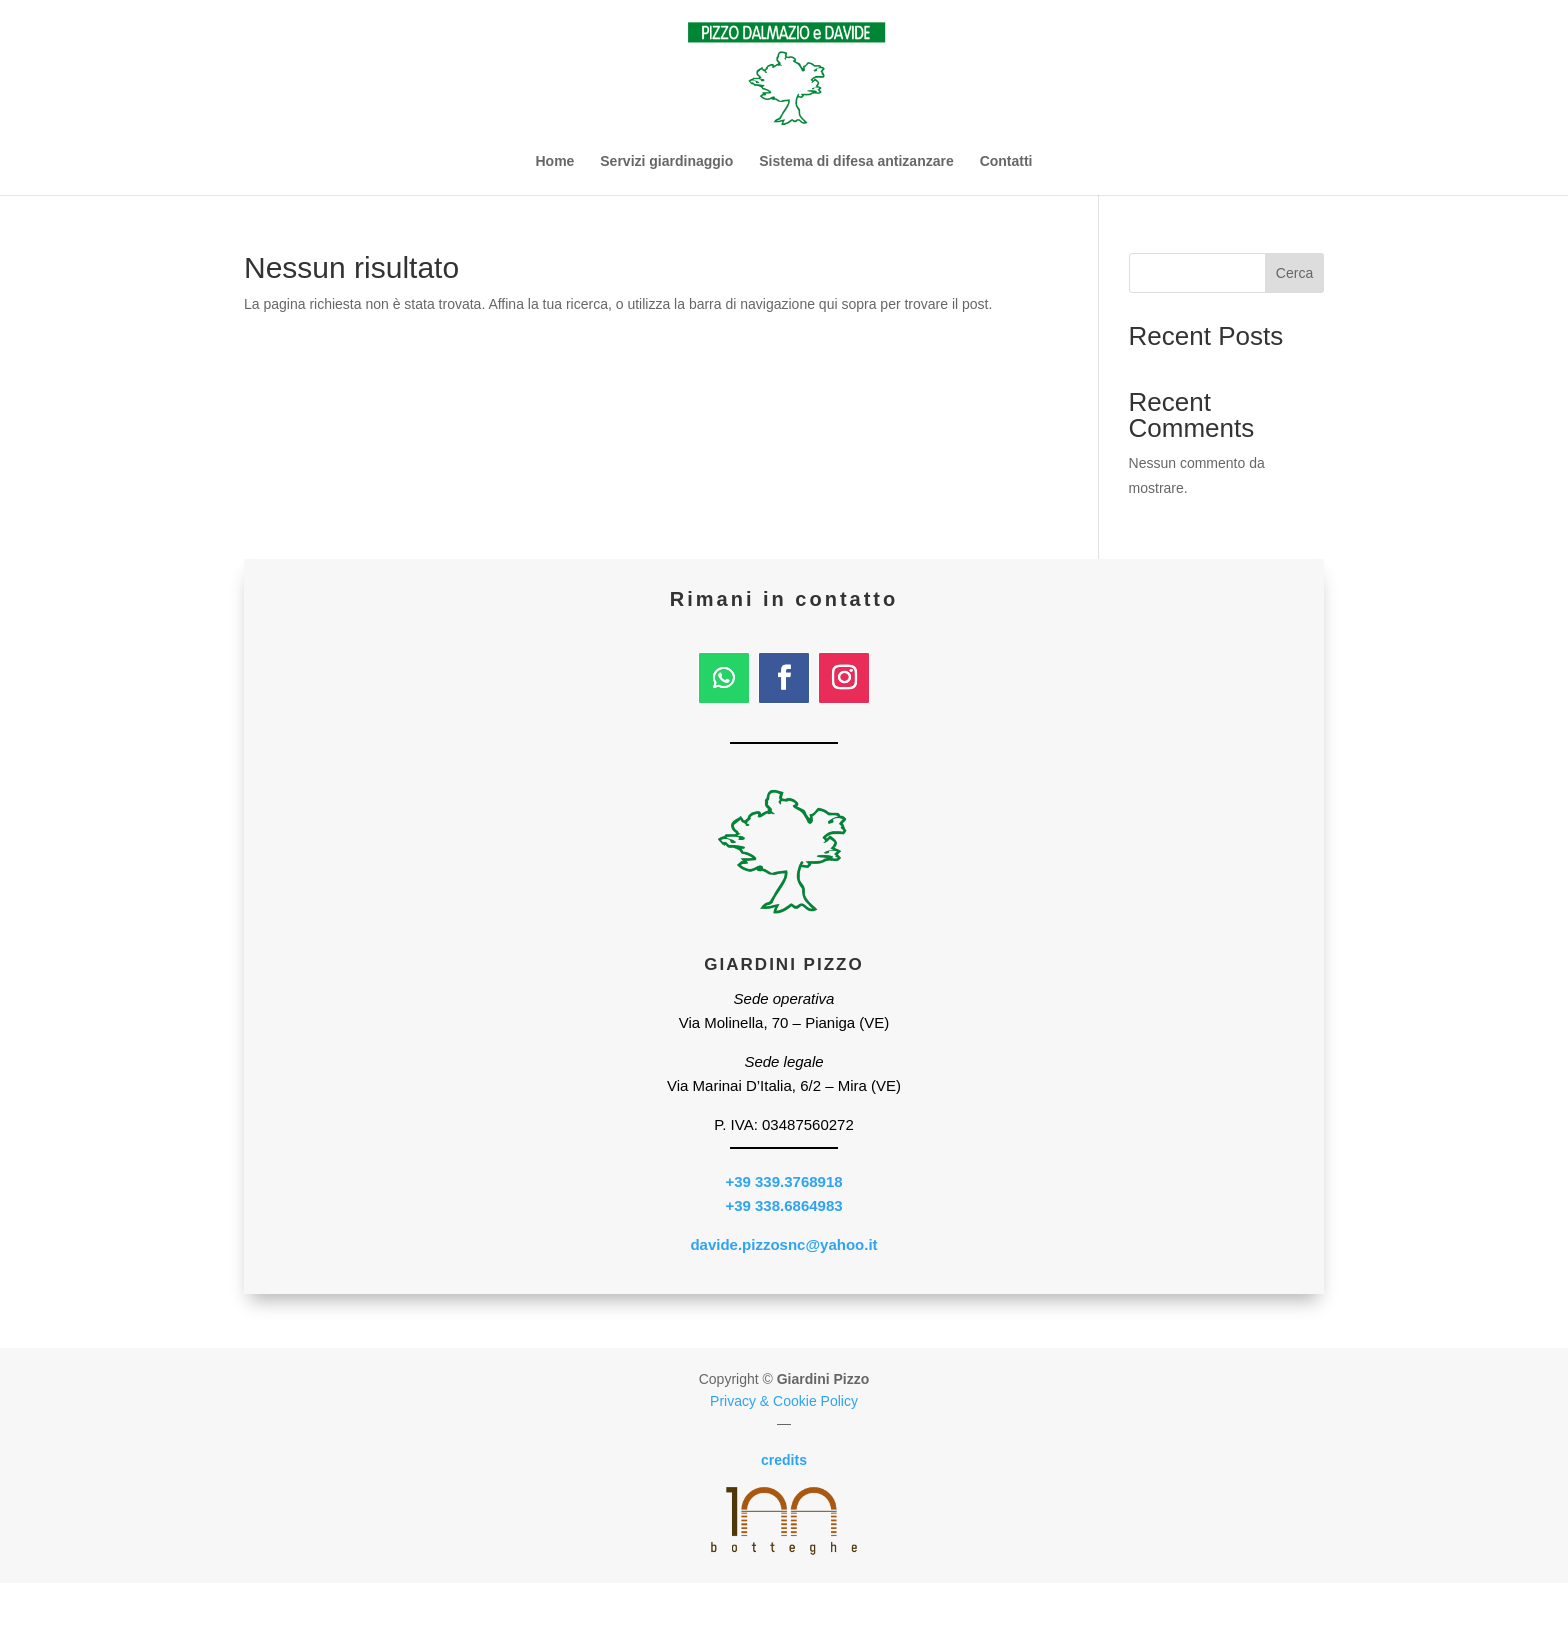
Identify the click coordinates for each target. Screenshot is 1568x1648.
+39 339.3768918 (783, 1181)
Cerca (1294, 273)
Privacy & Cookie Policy (784, 1401)
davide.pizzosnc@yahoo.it (783, 1244)
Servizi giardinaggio (666, 161)
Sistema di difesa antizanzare (856, 161)
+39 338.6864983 (783, 1205)
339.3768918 (392, 1615)
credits (784, 1460)
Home (554, 161)
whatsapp (1176, 1615)
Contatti (1006, 161)
